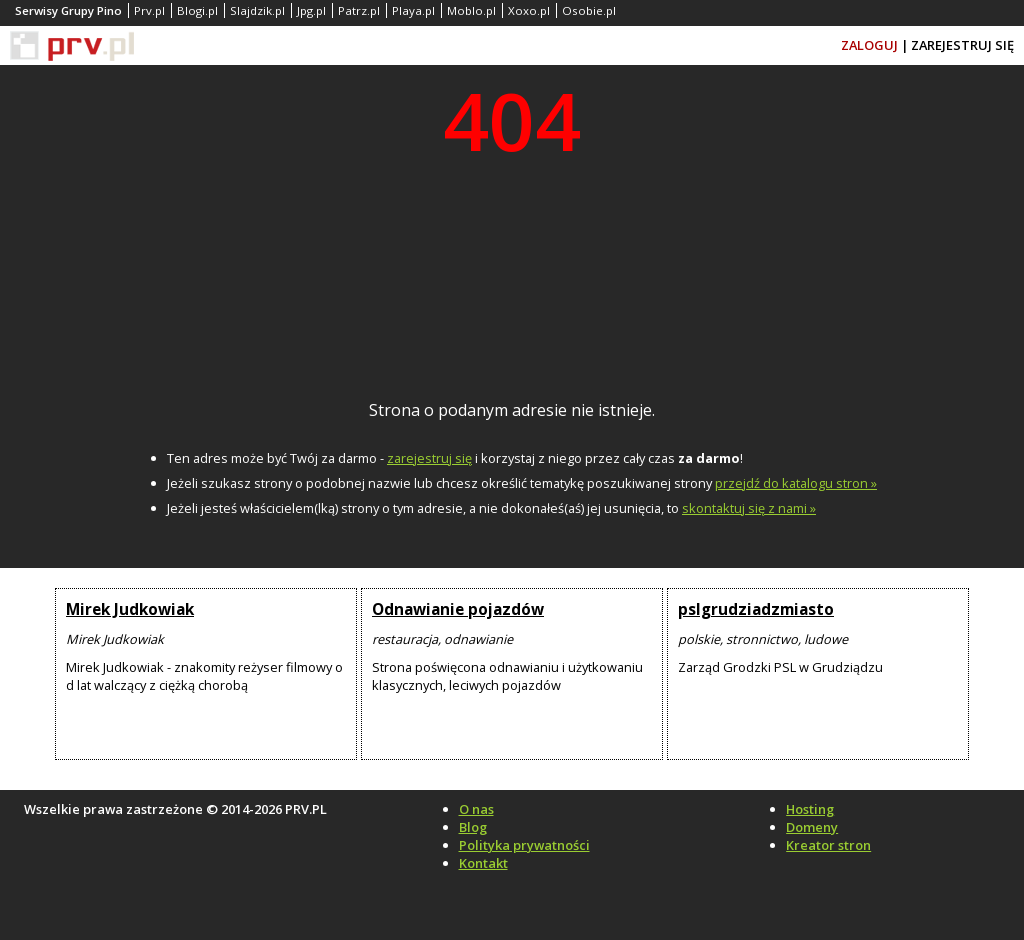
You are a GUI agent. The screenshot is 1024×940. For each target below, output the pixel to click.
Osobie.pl (589, 10)
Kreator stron (828, 845)
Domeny (812, 827)
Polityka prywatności (524, 845)
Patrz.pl (359, 10)
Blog (473, 827)
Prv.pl (149, 10)
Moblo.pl (471, 10)
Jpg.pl (311, 10)
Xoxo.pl (529, 10)
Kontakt (483, 863)
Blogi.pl (197, 10)
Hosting (810, 809)
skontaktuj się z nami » (749, 508)
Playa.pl (413, 10)
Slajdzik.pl (257, 10)
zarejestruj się (429, 458)
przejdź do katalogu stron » (796, 483)
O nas (476, 809)
